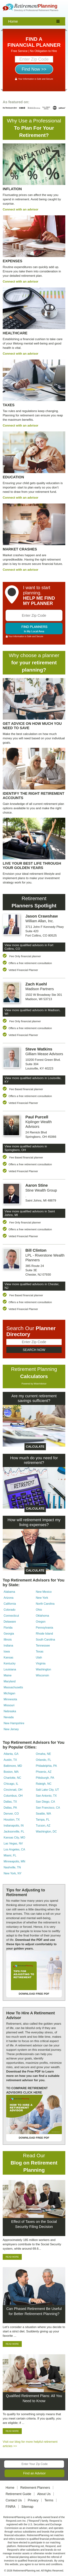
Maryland (10, 1681)
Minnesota (10, 1699)
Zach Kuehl (36, 984)
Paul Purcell (36, 1117)
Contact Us (14, 2500)
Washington (43, 1669)
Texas (40, 1651)
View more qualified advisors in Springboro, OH (26, 1148)
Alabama (9, 1591)
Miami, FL (10, 1855)
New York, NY (13, 1873)
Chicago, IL (11, 1783)
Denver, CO (11, 1813)
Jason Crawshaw (41, 916)
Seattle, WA (43, 1813)
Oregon (41, 1621)
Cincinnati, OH (13, 1789)
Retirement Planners (35, 2487)
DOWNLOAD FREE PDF (34, 1993)
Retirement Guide (18, 2494)
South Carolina (45, 1639)
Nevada (9, 1717)
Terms (48, 2500)
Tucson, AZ (43, 1825)
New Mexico (44, 1591)
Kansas (8, 1657)
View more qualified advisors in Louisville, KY (33, 1079)
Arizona (8, 1597)
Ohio (39, 1609)
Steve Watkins (38, 1049)
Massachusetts (13, 1687)
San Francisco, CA (48, 1807)
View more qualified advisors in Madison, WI (32, 1012)
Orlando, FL (43, 1759)
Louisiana (10, 1669)
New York (42, 1597)
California (10, 1603)
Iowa (7, 1651)
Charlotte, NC (12, 1777)
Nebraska (10, 1711)
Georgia (9, 1633)
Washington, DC (46, 1831)
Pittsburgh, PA (45, 1777)
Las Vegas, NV (13, 1843)
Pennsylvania (44, 1627)
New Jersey (11, 1729)
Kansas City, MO (14, 1837)
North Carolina (45, 1603)
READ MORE (12, 2257)
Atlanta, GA (11, 1753)
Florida (8, 1627)
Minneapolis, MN (14, 1861)
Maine (8, 1675)
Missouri (9, 1705)
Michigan (9, 1693)
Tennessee (43, 1645)
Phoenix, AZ (43, 1771)
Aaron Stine (36, 1185)
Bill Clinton (35, 1250)
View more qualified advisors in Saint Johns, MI (30, 1213)
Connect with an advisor (20, 209)
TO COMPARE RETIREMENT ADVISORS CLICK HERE (27, 2090)
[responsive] (58, 21)
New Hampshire (14, 1723)
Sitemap (27, 2506)
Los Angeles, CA (14, 1849)
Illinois (8, 1639)
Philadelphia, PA (46, 1765)
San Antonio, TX (46, 1795)
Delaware (10, 1621)
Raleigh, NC (43, 1783)
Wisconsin (42, 1675)
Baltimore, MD (13, 1765)
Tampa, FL (43, 1819)
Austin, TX (10, 1759)
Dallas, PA (10, 1807)
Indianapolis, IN (14, 1825)
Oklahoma (42, 1615)
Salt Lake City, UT (47, 1789)
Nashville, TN (12, 1867)
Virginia (41, 1663)
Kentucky (10, 1663)
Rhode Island (44, 1633)
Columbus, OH (13, 1795)
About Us (44, 2494)
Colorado (9, 1609)
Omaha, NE (43, 1753)
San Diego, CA (45, 1801)
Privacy (33, 2500)
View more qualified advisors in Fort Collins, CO (29, 946)
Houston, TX (12, 1819)
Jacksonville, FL (14, 1831)
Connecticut (11, 1615)
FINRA (10, 2506)
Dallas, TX (10, 1801)
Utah (39, 1657)
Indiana (8, 1645)
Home (13, 21)
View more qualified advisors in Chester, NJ (32, 1286)
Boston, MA (11, 1771)
